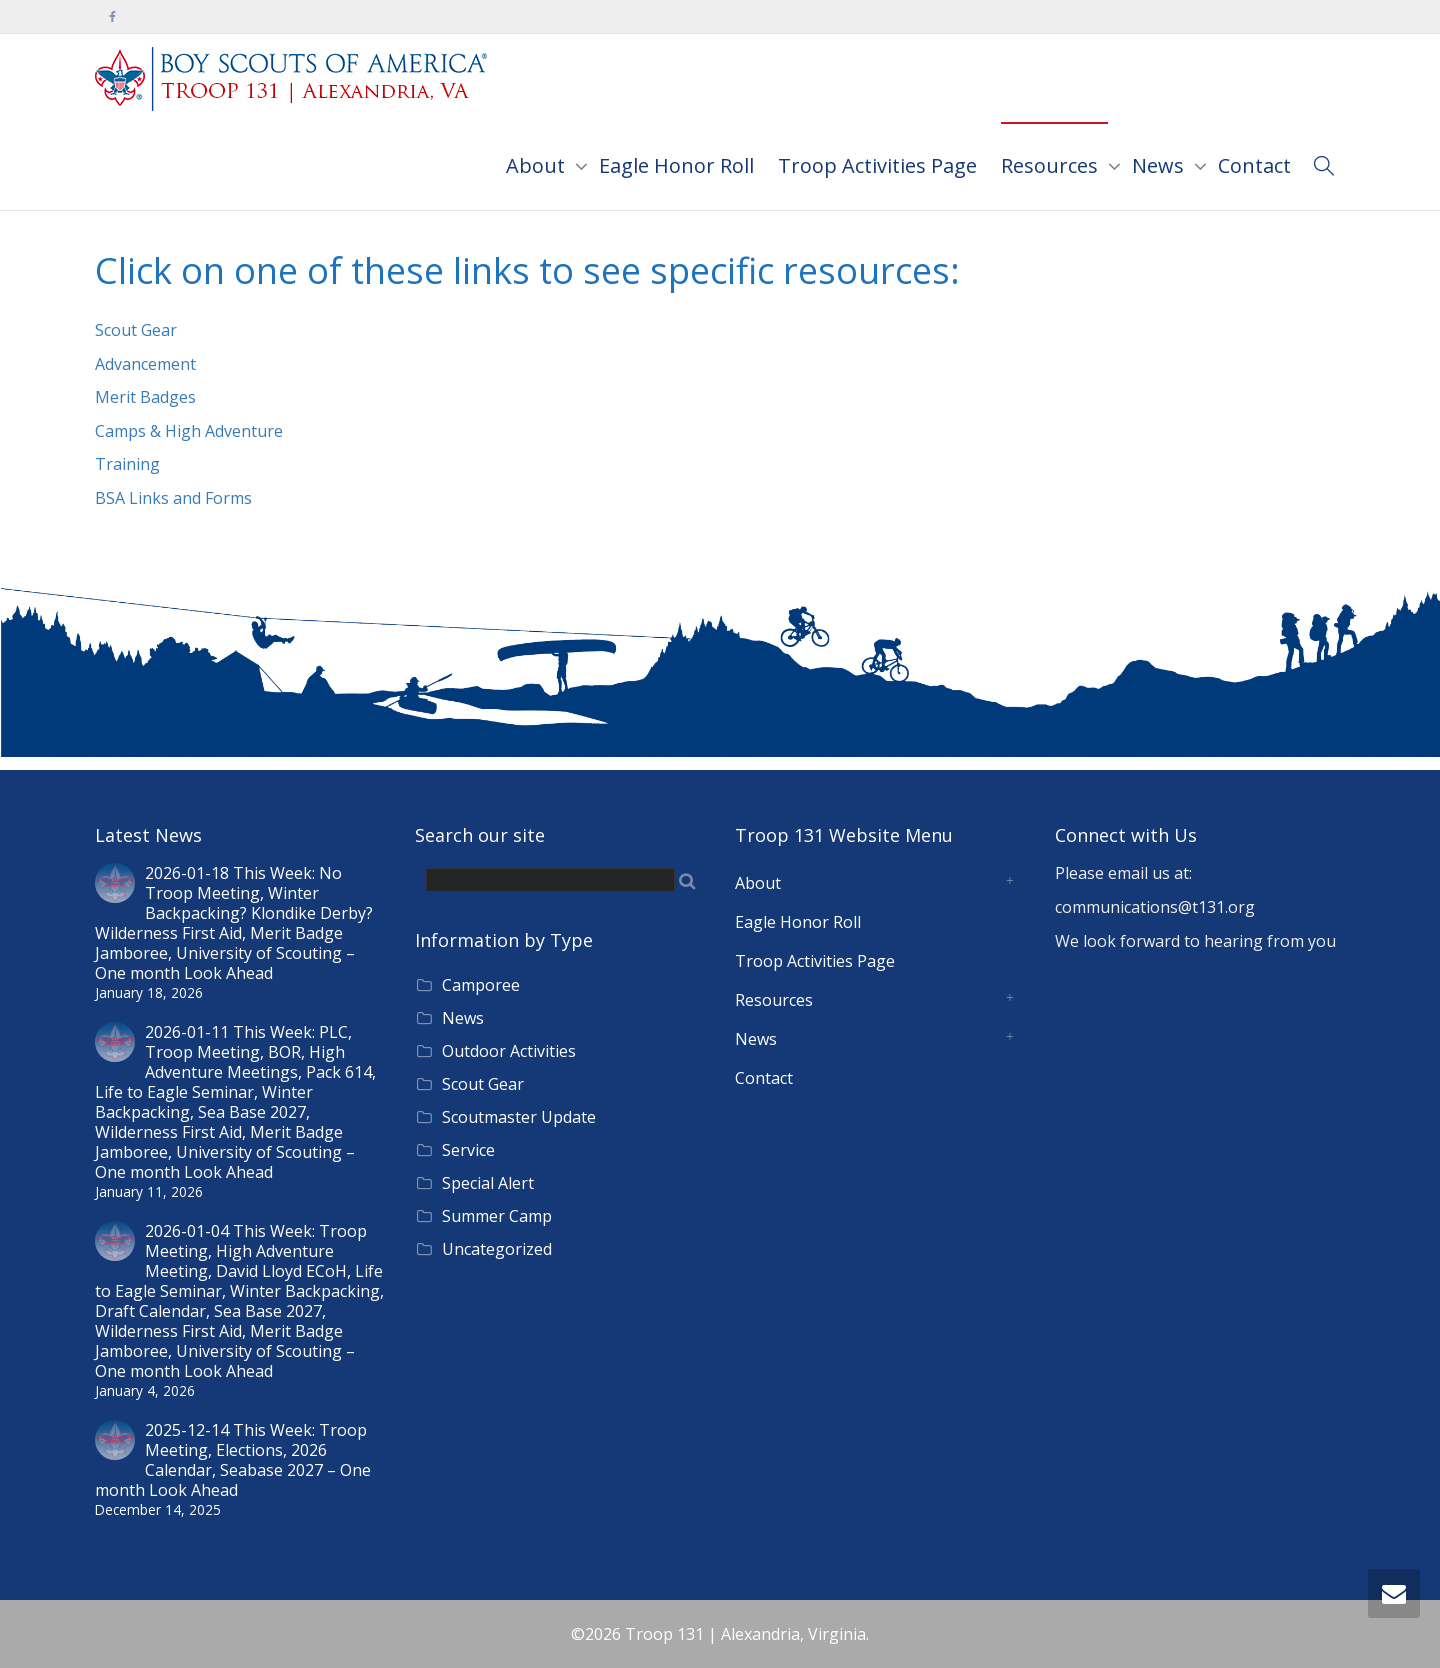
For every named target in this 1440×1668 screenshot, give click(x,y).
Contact (1254, 165)
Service (468, 1150)
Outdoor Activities (509, 1051)
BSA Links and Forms (173, 498)
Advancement (145, 364)
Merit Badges (145, 397)
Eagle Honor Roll (676, 165)
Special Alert (488, 1183)
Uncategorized (497, 1249)
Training (127, 464)
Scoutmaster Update (519, 1117)
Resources (1052, 165)
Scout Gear (136, 330)
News (1160, 165)
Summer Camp (497, 1216)
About (538, 165)
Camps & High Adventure (189, 431)
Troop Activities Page (877, 165)
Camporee (481, 985)
